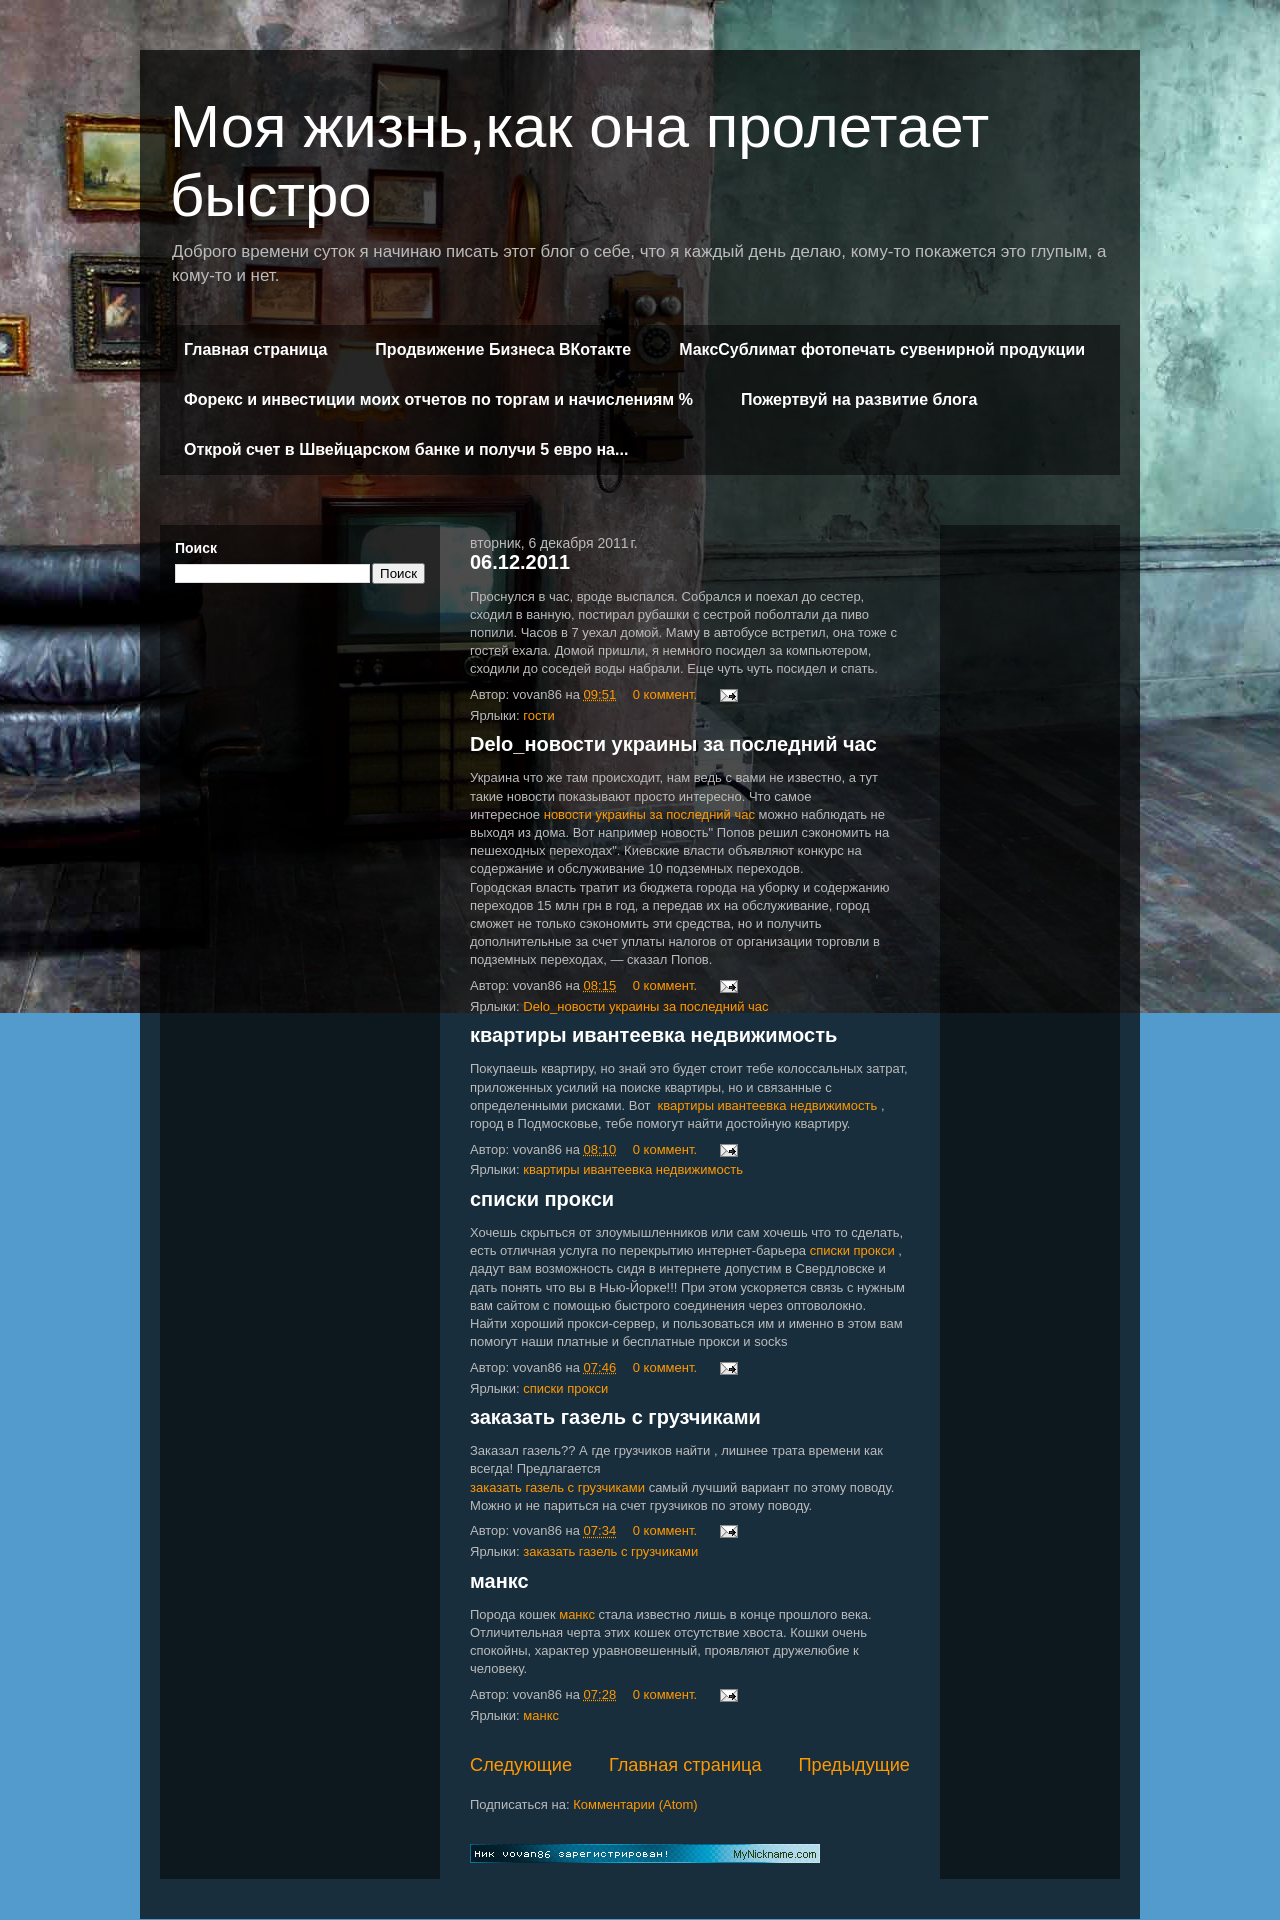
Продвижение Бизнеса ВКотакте (503, 349)
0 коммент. (665, 694)
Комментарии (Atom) (635, 1804)
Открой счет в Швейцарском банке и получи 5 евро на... (406, 449)
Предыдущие (854, 1765)
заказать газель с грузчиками (615, 1417)
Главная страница (255, 349)
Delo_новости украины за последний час (673, 744)
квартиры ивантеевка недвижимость (653, 1035)
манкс (499, 1581)
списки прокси (542, 1199)
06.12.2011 (520, 562)
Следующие (521, 1765)
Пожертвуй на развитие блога (859, 399)
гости (538, 715)
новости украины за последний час (649, 814)
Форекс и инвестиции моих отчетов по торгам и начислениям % (438, 399)
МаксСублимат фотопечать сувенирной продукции (882, 349)
